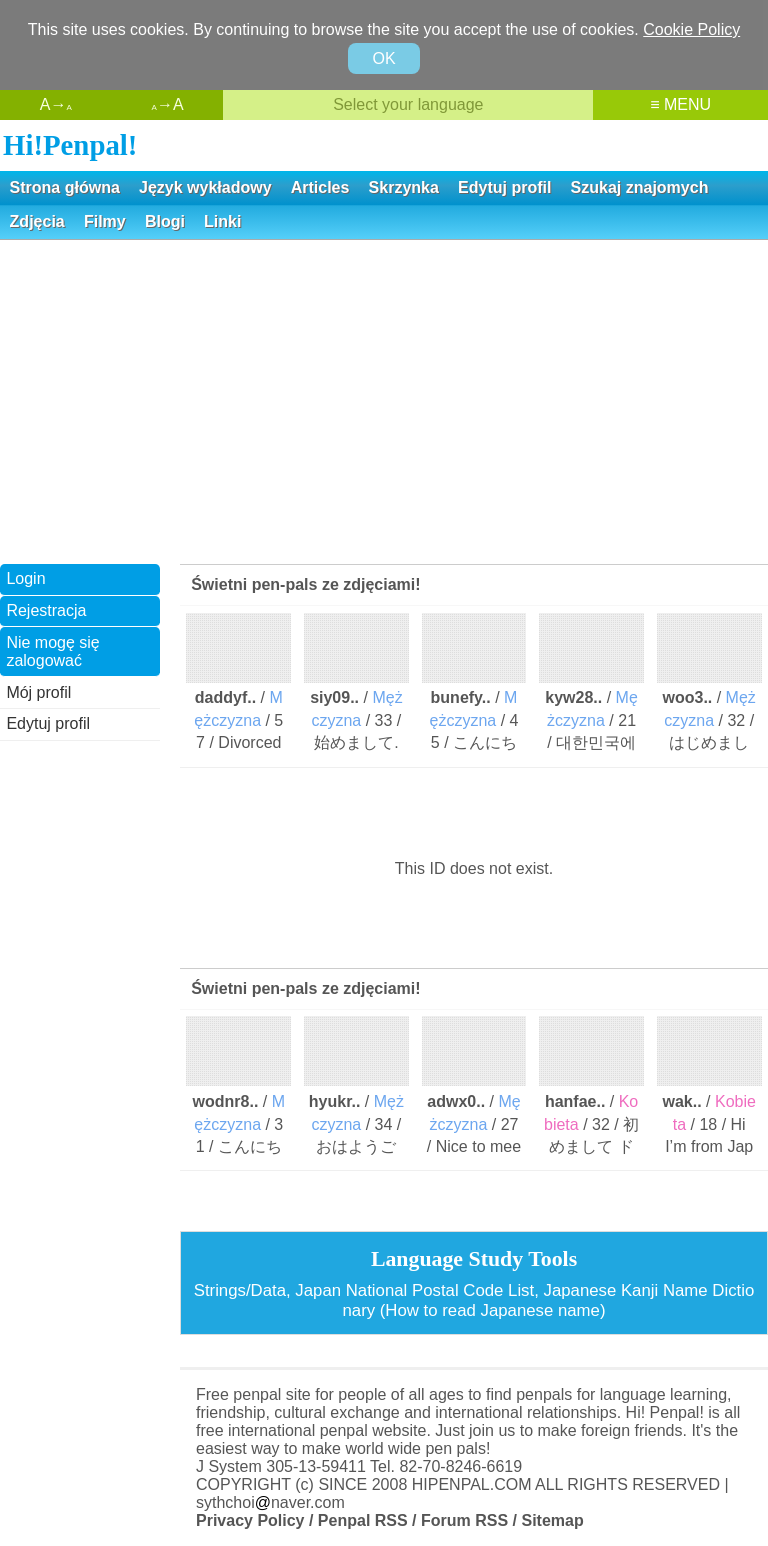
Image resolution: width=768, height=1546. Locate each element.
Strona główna (65, 187)
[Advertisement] (384, 400)
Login (25, 578)
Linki (222, 221)
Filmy (105, 221)
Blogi (165, 221)
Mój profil (38, 692)
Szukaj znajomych (640, 187)
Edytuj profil (504, 187)
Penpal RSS (363, 1520)
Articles (320, 187)
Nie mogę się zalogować (52, 651)
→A (168, 104)
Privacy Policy (250, 1520)
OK (383, 58)
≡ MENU (680, 104)
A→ (56, 104)
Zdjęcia (37, 221)
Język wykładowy (205, 187)
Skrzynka (404, 187)
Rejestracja (46, 610)
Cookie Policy (691, 29)
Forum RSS (464, 1520)
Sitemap (552, 1520)
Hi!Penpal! (70, 145)
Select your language (408, 104)
